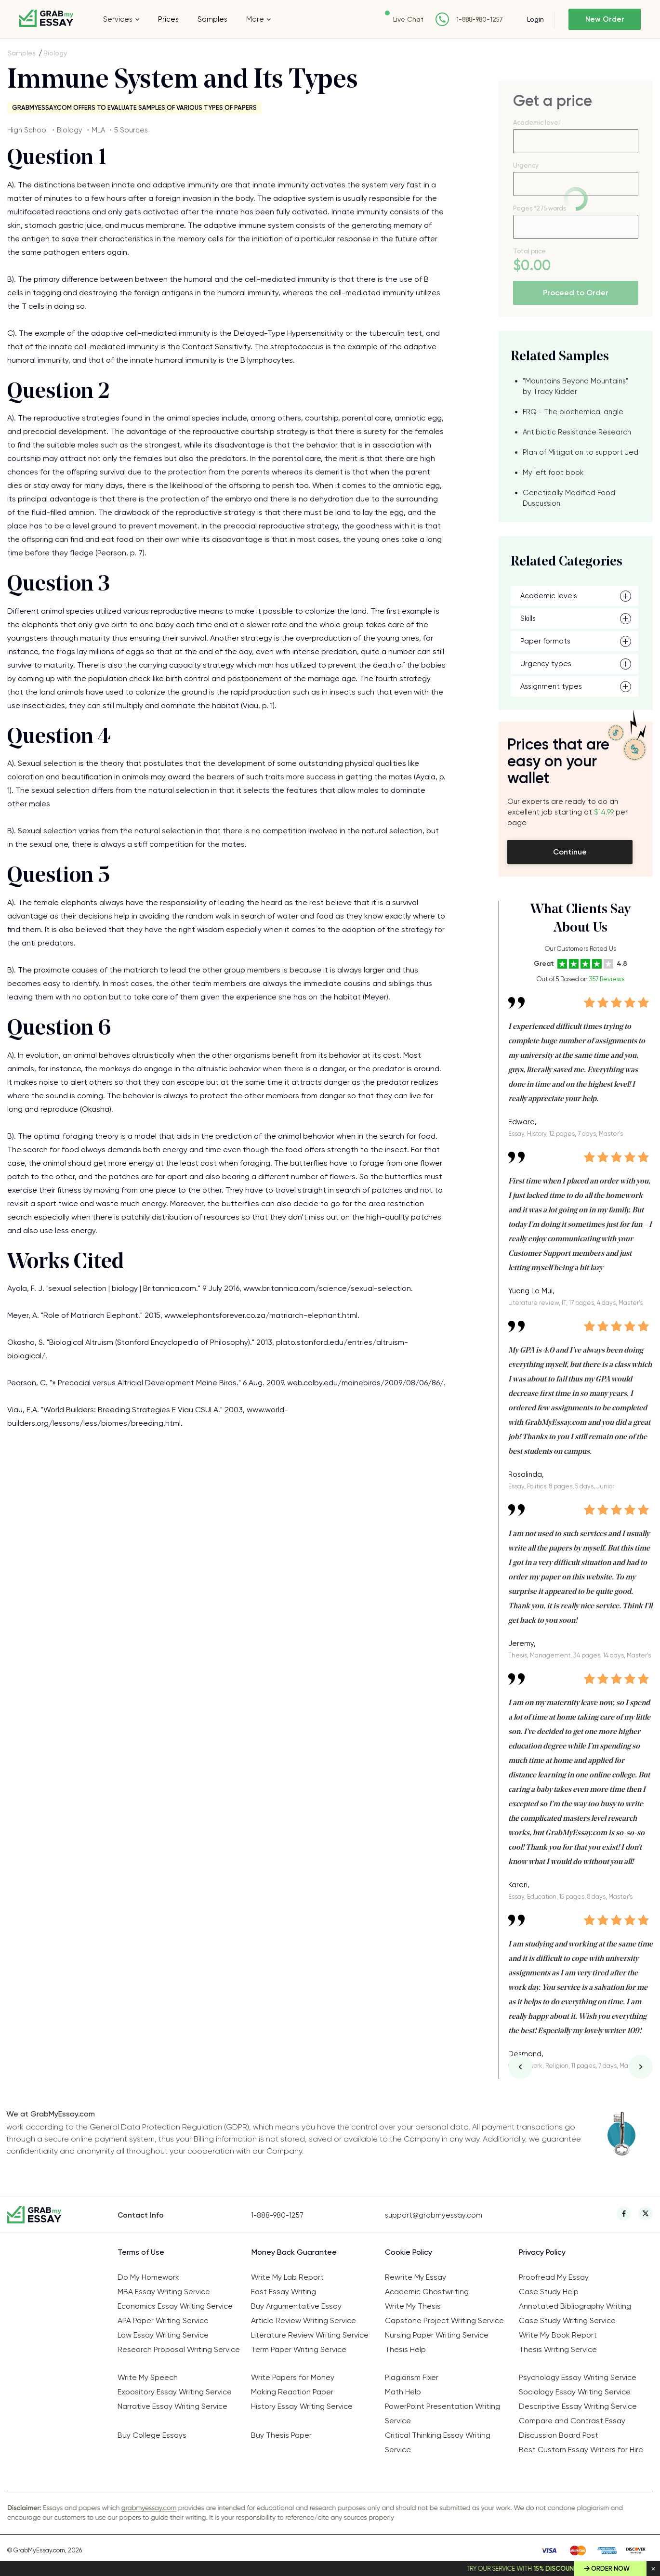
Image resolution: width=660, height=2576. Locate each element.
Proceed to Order (575, 292)
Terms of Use (141, 2252)
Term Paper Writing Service (298, 2349)
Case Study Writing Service (567, 2320)
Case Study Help (549, 2291)
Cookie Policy (408, 2252)
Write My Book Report (558, 2334)
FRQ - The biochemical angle (573, 411)
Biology (55, 53)
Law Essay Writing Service (163, 2334)
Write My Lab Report (287, 2277)
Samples (212, 19)
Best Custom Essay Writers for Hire (581, 2449)
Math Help (403, 2391)
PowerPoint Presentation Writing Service (442, 2413)
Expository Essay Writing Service (175, 2391)
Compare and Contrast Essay (572, 2420)
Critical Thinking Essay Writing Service (437, 2442)
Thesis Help (405, 2349)
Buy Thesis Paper (281, 2435)
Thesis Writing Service (558, 2349)
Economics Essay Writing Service (175, 2306)
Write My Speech (148, 2377)
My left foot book (553, 472)
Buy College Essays (152, 2435)
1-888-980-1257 (479, 19)
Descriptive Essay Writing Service (578, 2406)
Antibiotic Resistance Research (577, 432)
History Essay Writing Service (302, 2406)
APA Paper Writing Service (163, 2320)
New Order (604, 19)
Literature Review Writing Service (310, 2334)
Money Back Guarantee (294, 2252)
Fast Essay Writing (283, 2291)
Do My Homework (148, 2277)
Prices (168, 19)
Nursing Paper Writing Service (436, 2334)
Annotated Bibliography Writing (575, 2306)
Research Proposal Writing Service (179, 2349)
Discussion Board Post (558, 2435)
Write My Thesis (413, 2306)
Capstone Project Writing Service (444, 2320)
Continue (570, 851)
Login (535, 19)
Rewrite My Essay (415, 2277)
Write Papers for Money (292, 2377)
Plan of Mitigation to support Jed (580, 452)
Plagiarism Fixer (411, 2377)
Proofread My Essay (554, 2277)
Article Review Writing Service (303, 2320)
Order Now (610, 2568)
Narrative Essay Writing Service (172, 2406)
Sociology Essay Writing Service (575, 2391)
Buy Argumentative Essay (296, 2306)
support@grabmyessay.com (433, 2215)
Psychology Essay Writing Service (577, 2377)
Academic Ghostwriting (427, 2291)
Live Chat (408, 19)
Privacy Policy (542, 2252)
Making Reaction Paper (292, 2391)
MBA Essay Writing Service (164, 2291)
